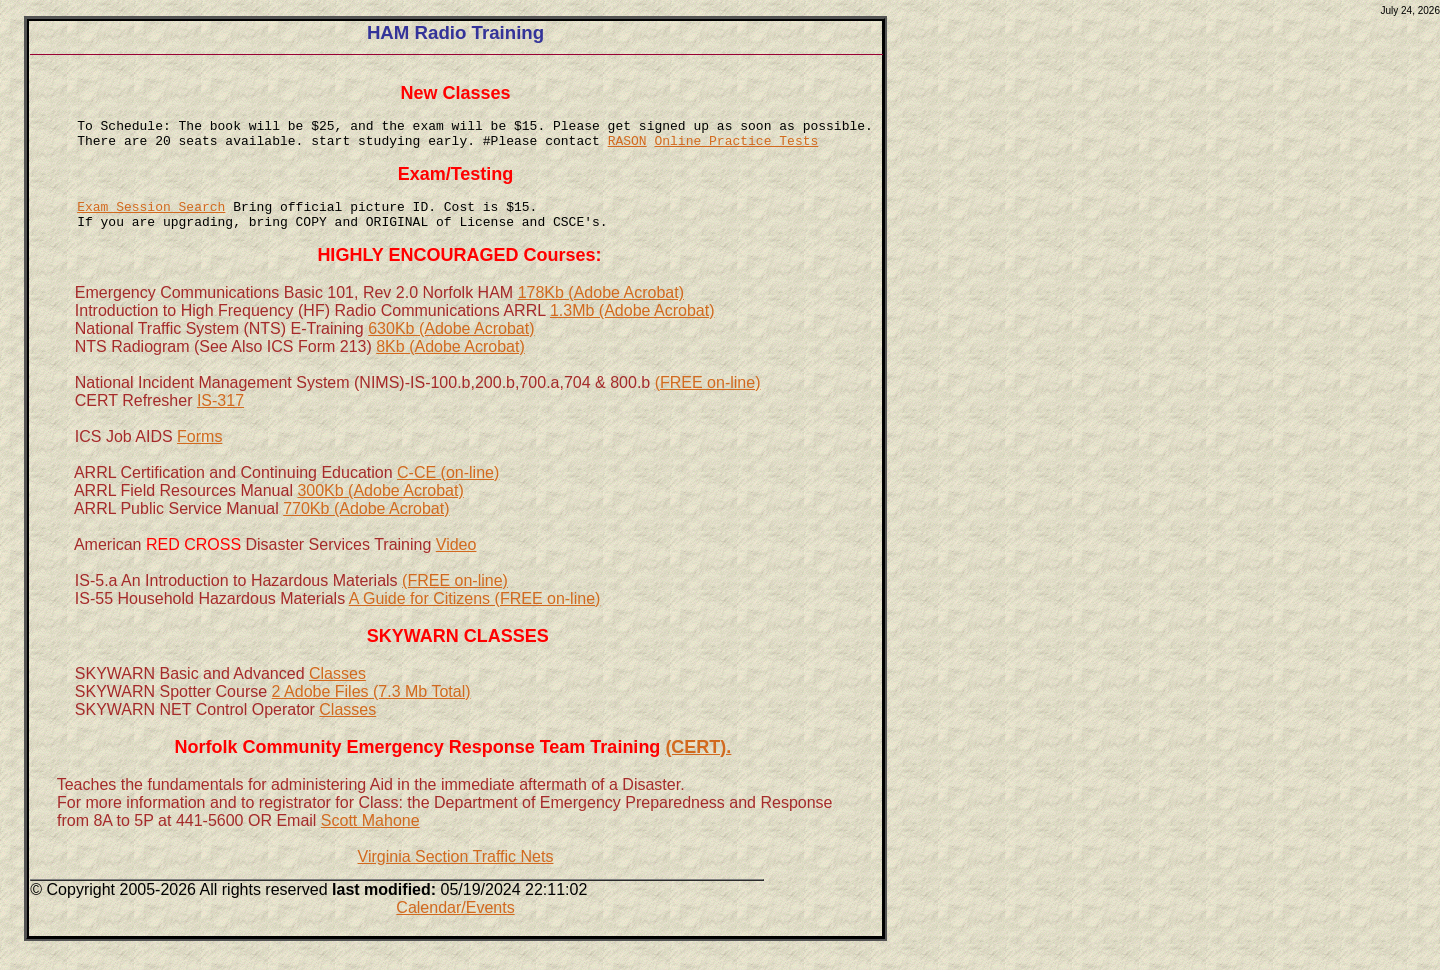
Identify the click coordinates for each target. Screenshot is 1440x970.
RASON (627, 149)
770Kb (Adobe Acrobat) (366, 532)
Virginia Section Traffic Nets (455, 880)
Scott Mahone (370, 844)
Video (456, 568)
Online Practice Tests (736, 149)
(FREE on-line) (708, 406)
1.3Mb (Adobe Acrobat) (632, 334)
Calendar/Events (455, 931)
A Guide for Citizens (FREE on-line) (475, 622)
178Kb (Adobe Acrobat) (601, 316)
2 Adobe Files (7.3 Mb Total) (371, 715)
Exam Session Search (151, 224)
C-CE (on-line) (448, 496)
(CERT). (698, 771)
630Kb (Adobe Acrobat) (451, 352)
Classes (337, 697)
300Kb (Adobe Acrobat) (380, 514)
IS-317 (220, 424)
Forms (199, 460)
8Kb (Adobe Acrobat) (450, 370)
